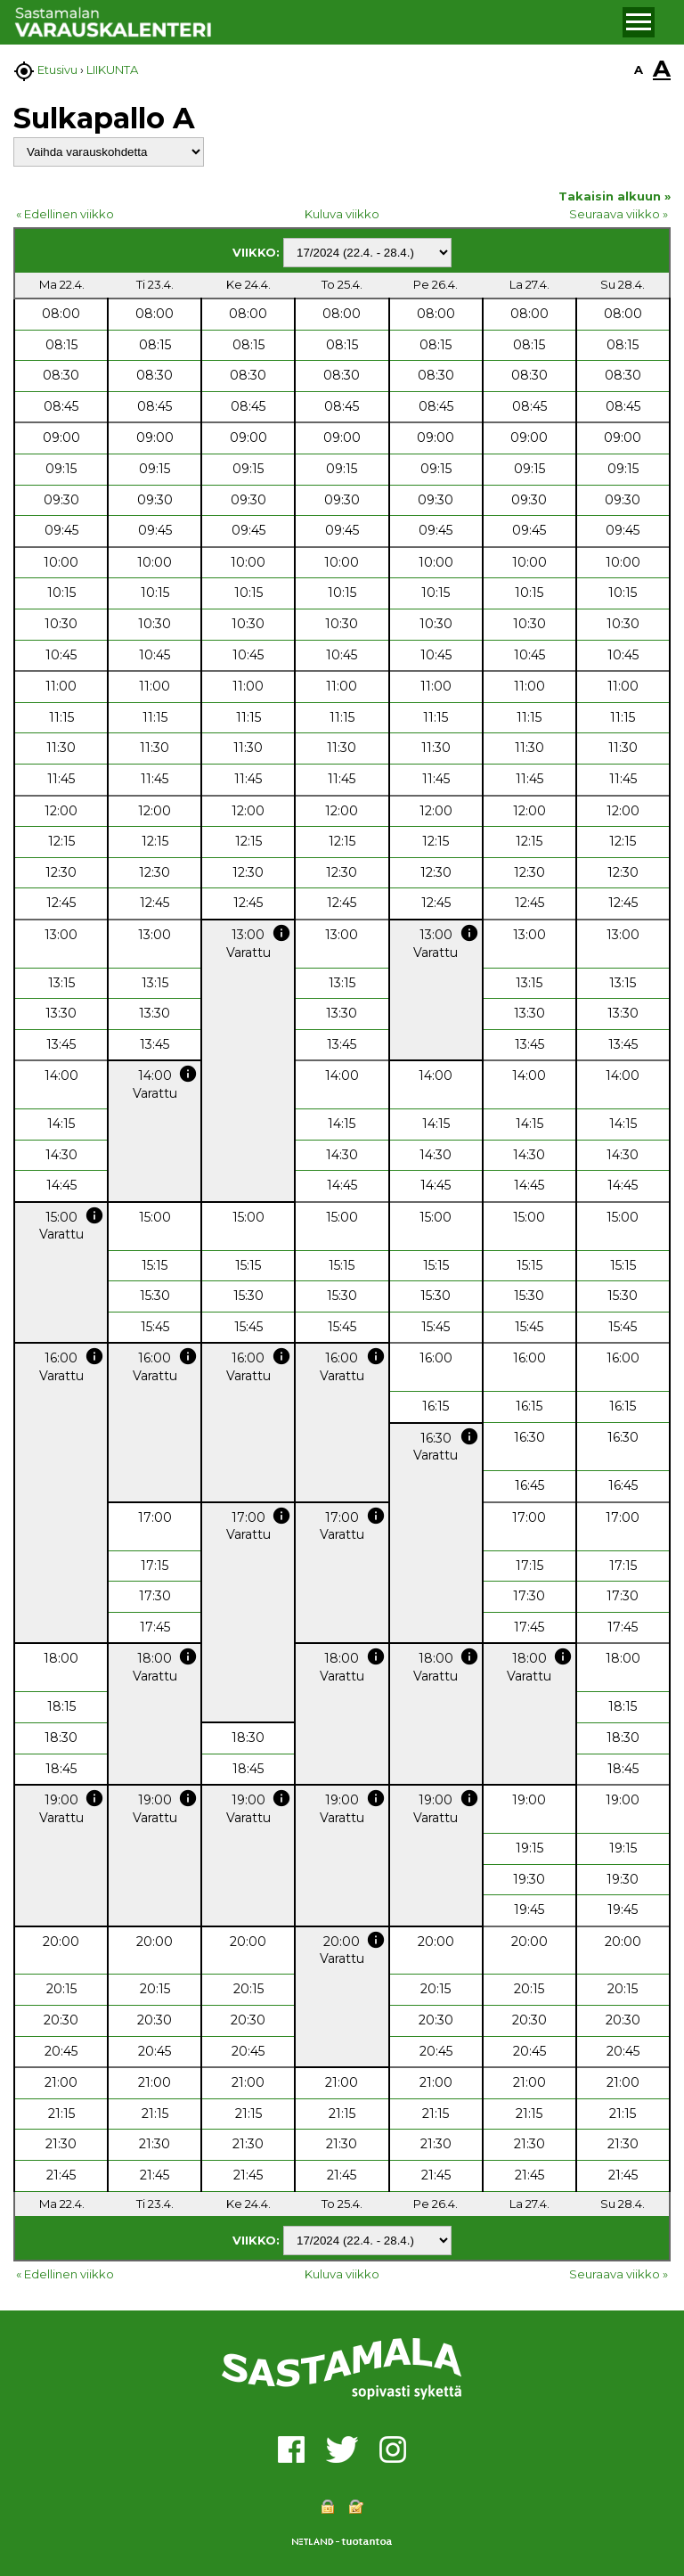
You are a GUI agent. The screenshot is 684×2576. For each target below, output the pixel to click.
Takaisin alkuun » (614, 196)
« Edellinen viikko (65, 214)
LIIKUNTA (112, 69)
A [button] (638, 69)
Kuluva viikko (342, 214)
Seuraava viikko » (618, 214)
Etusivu (57, 69)
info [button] (281, 933)
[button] (639, 22)
